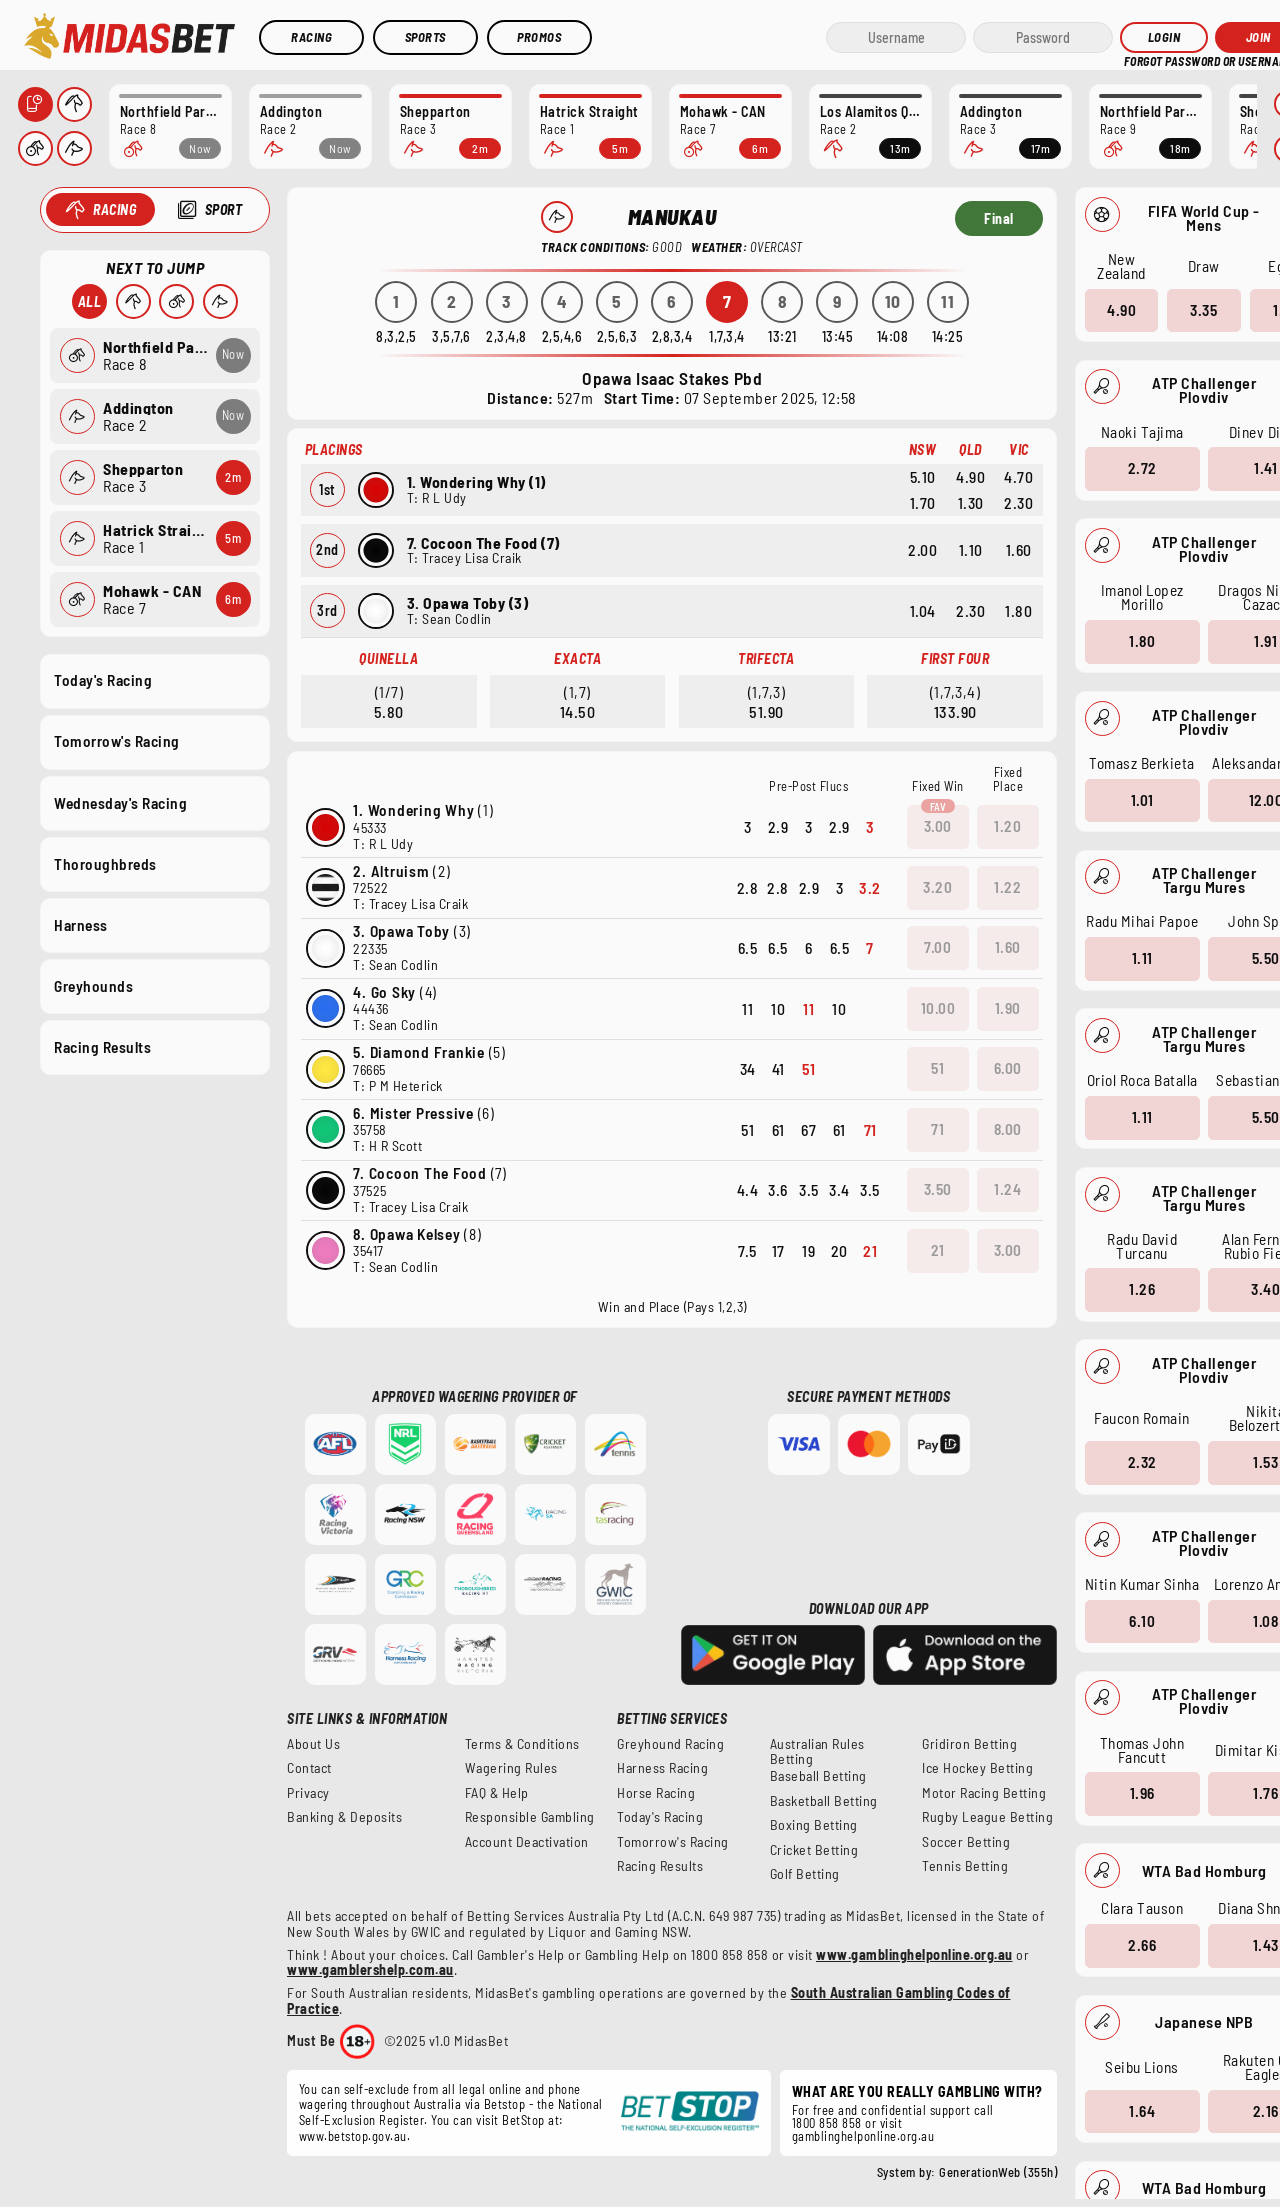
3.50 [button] (938, 1189)
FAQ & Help (497, 1793)
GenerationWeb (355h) (998, 2172)
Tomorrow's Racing (117, 741)
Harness (81, 924)
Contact (309, 1768)
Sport (223, 209)
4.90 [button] (1121, 309)
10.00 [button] (938, 1008)
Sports (425, 37)
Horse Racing (656, 1793)
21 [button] (938, 1250)
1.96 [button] (1141, 1793)
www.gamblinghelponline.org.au (914, 1954)
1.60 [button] (1008, 947)
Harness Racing (662, 1768)
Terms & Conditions (522, 1744)
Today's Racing (103, 680)
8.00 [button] (1008, 1129)
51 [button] (937, 1068)
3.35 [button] (1203, 309)
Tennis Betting (965, 1866)
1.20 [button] (1007, 826)
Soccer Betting (966, 1842)
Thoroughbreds (105, 863)
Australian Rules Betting (817, 1752)
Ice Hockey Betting (977, 1768)
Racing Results (102, 1047)
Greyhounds (93, 985)
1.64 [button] (1142, 2110)
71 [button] (937, 1129)
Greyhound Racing (670, 1744)
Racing (311, 37)
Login (1164, 37)
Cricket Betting (814, 1850)
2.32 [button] (1141, 1462)
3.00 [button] (938, 826)
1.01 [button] (1141, 799)
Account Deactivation (527, 1842)
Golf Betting (805, 1874)
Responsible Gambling (530, 1817)
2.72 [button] (1141, 468)
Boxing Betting (814, 1825)
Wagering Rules (511, 1768)
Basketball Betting (824, 1801)
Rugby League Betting (987, 1817)
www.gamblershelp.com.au (370, 1969)
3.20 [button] (937, 887)
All (89, 301)
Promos (539, 37)
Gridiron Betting (969, 1744)
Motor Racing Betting (984, 1793)
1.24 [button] (1007, 1189)
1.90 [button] (1008, 1008)
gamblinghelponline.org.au (863, 2136)
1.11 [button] (1141, 958)
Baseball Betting (818, 1776)
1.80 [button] (1142, 641)
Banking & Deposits (344, 1817)
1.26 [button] (1142, 1289)
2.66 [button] (1142, 1945)
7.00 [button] (937, 947)
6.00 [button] (1008, 1068)
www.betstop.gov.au (353, 2136)
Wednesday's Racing (120, 802)
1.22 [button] (1007, 887)
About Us (313, 1744)
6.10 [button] (1142, 1620)
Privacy (308, 1793)
